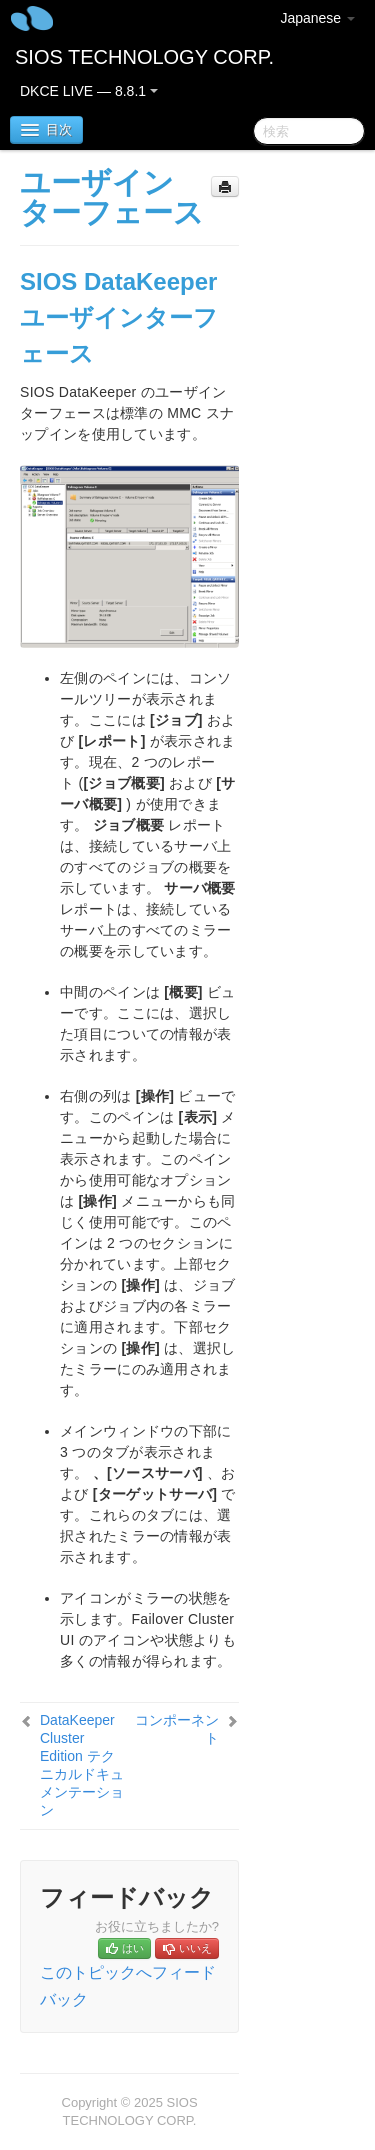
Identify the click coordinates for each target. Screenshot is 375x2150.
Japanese (317, 18)
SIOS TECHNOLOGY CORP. (144, 57)
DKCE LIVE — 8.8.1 (89, 91)
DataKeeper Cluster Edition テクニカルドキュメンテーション (82, 1765)
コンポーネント (177, 1729)
